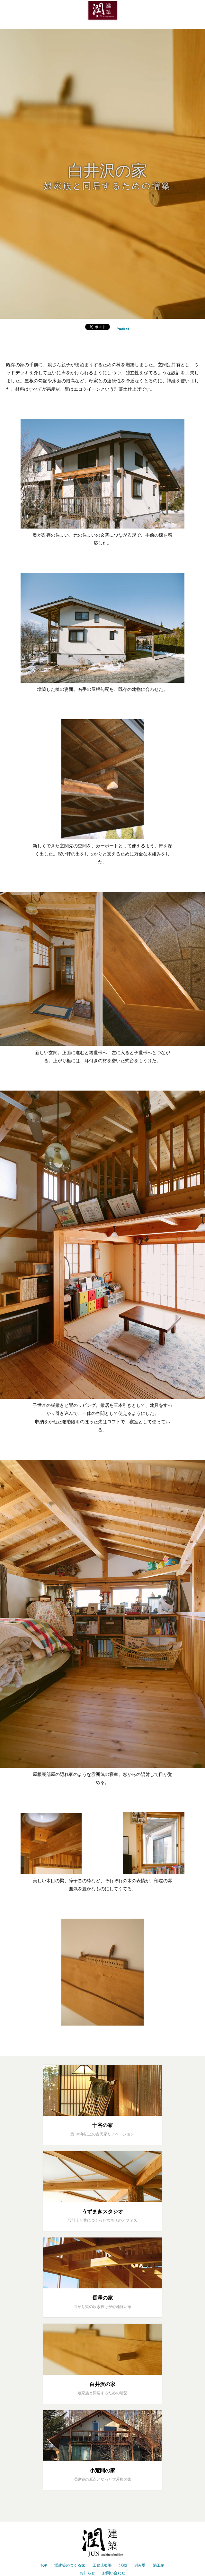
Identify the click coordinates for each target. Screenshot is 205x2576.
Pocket (122, 329)
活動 (123, 2565)
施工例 (159, 2565)
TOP (43, 2565)
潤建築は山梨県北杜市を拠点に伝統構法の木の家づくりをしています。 (102, 11)
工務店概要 (102, 2565)
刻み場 (140, 2565)
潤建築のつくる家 (69, 2565)
